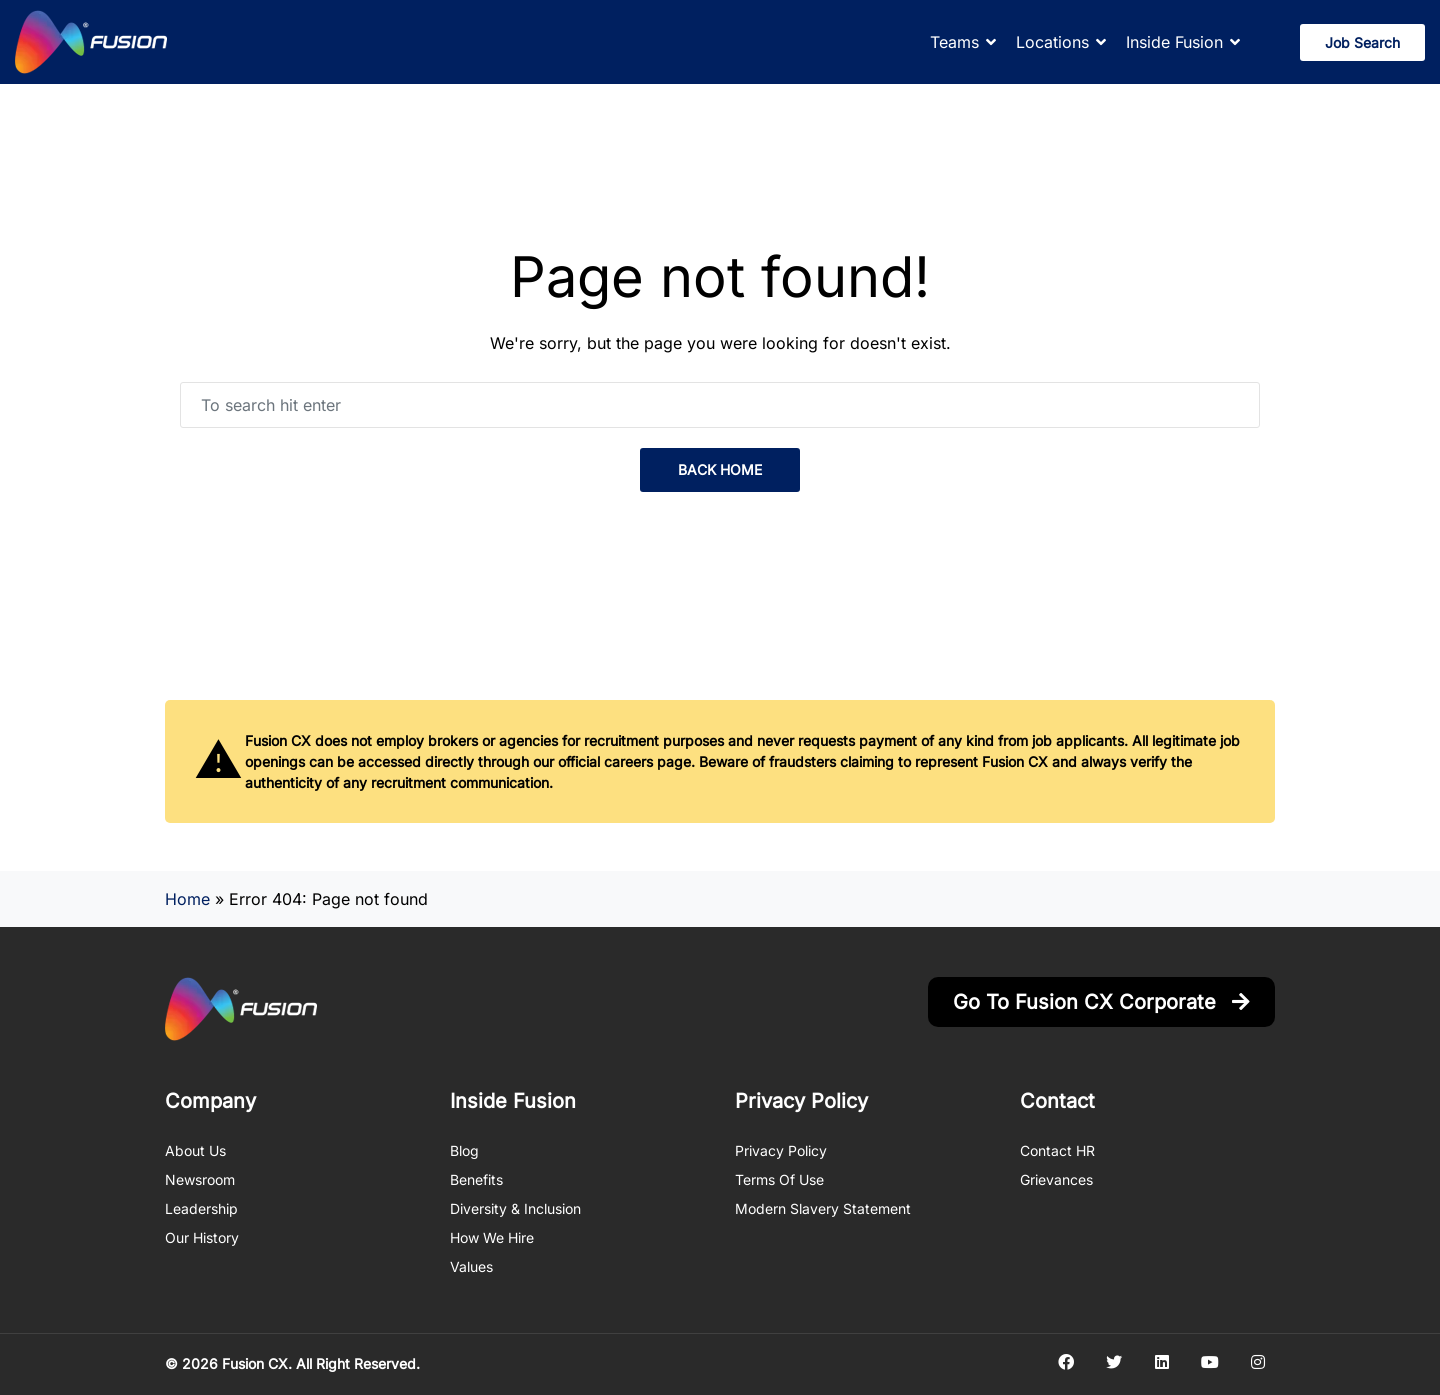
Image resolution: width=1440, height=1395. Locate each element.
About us (195, 1150)
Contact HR (1057, 1150)
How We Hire (492, 1237)
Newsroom (200, 1179)
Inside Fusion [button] (1174, 42)
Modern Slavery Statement (823, 1208)
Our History (202, 1237)
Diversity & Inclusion (515, 1208)
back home (720, 469)
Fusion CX (255, 1363)
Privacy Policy (781, 1150)
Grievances (1056, 1179)
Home (187, 899)
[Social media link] (1065, 1361)
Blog (464, 1150)
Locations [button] (1052, 42)
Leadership (201, 1208)
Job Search (1362, 42)
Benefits (476, 1179)
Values (471, 1266)
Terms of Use (779, 1179)
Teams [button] (954, 42)
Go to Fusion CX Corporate (1101, 1002)
